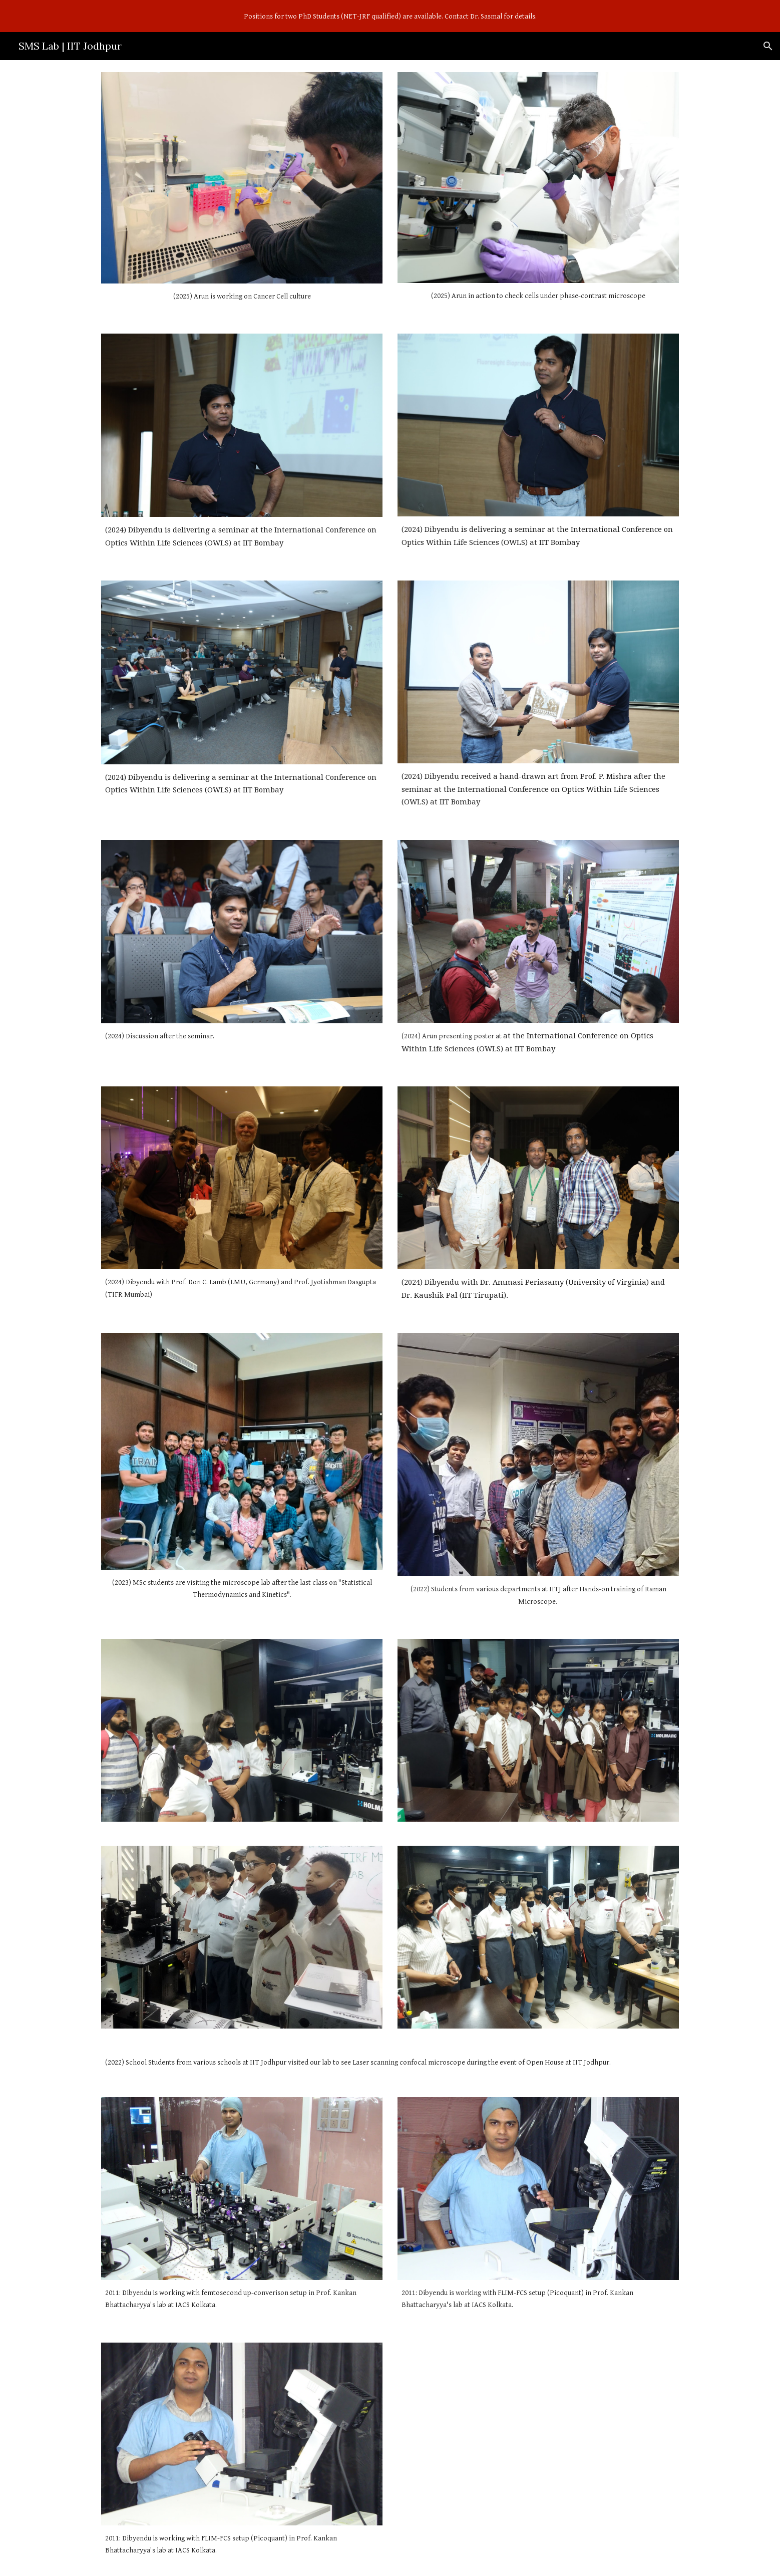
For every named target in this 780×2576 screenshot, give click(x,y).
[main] (241, 296)
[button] (768, 46)
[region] (390, 16)
